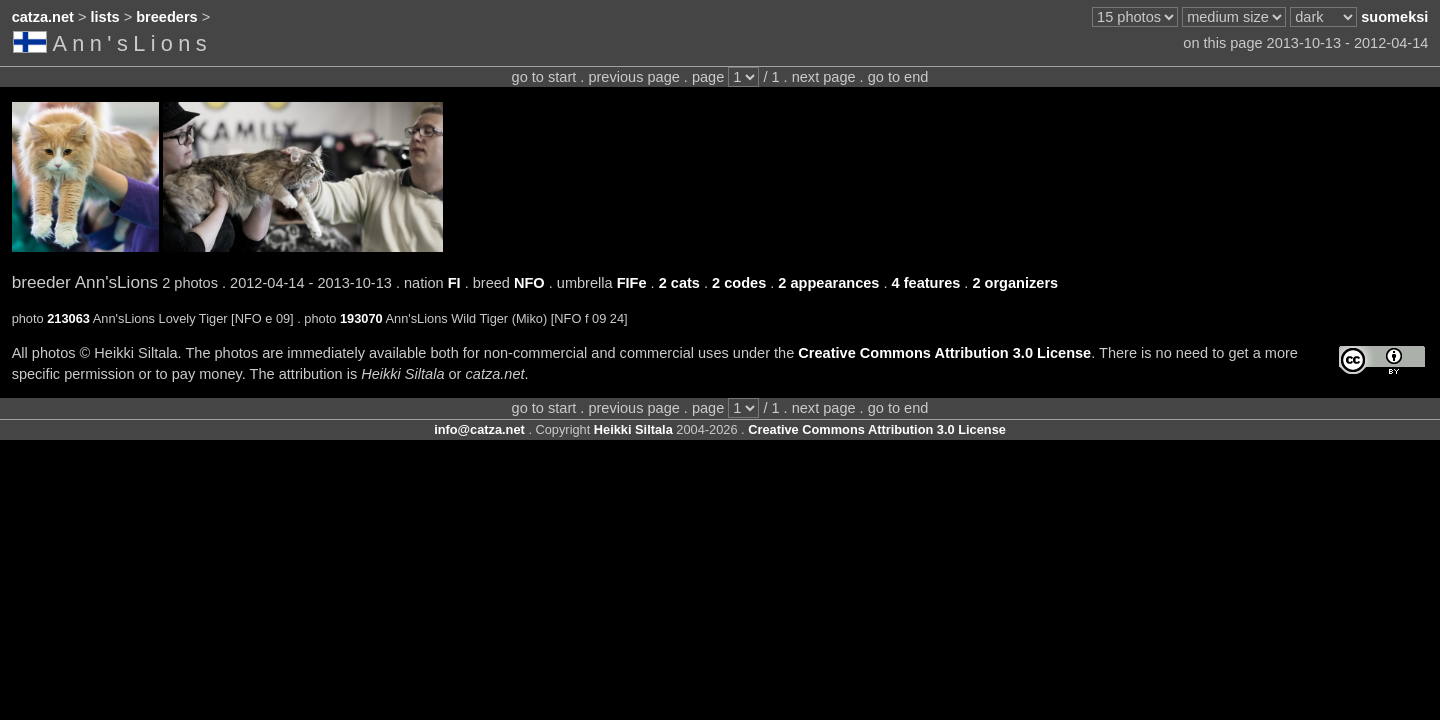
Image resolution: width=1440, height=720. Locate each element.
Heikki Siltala (633, 429)
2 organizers (1015, 283)
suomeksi (1394, 17)
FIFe (632, 283)
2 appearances (828, 283)
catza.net (43, 17)
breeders (166, 17)
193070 (361, 318)
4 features (926, 283)
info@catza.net (479, 429)
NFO (529, 283)
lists (105, 17)
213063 (68, 318)
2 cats (679, 283)
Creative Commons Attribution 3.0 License (944, 353)
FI (454, 283)
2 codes (739, 283)
